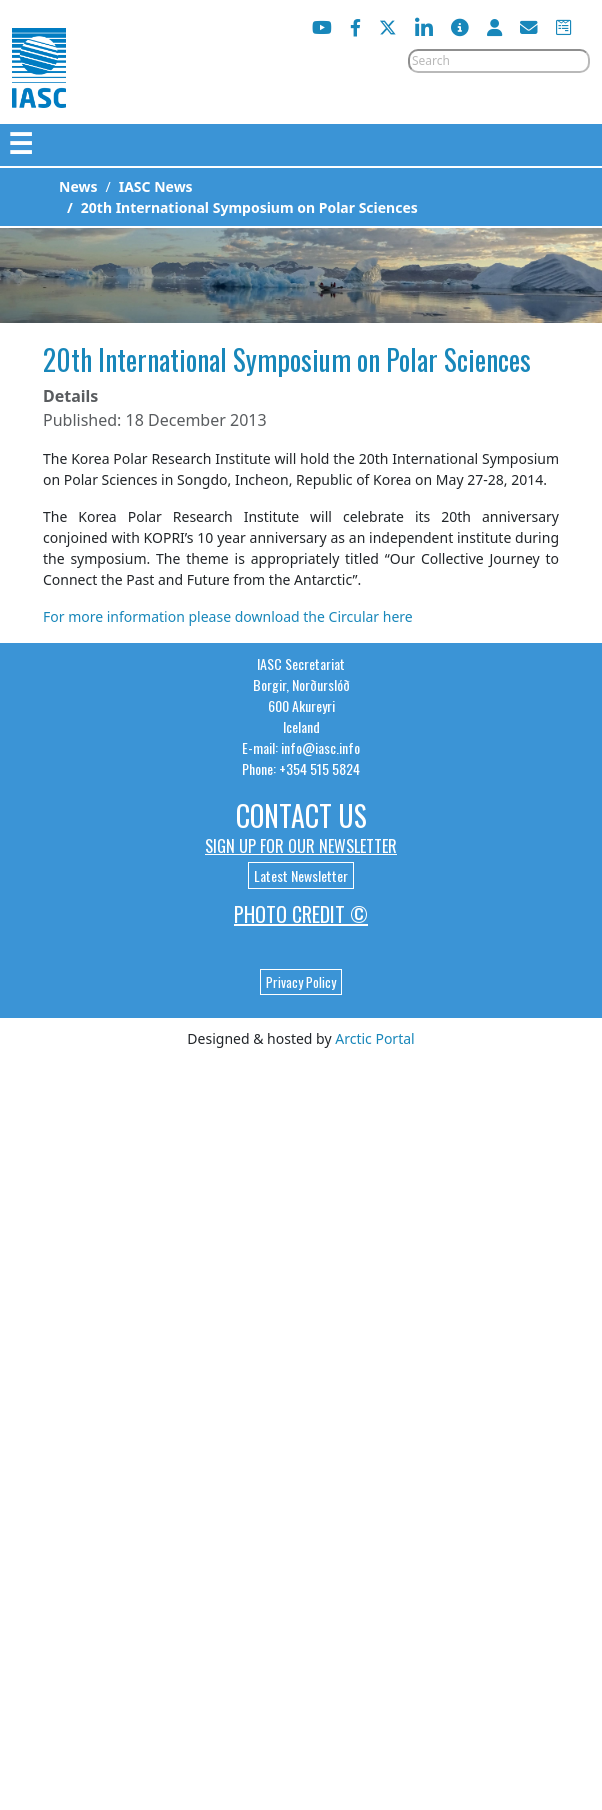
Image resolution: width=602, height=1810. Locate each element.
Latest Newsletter (301, 875)
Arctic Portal (374, 1038)
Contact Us (301, 815)
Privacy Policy (301, 982)
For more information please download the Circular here (228, 616)
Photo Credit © (301, 914)
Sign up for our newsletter (301, 846)
